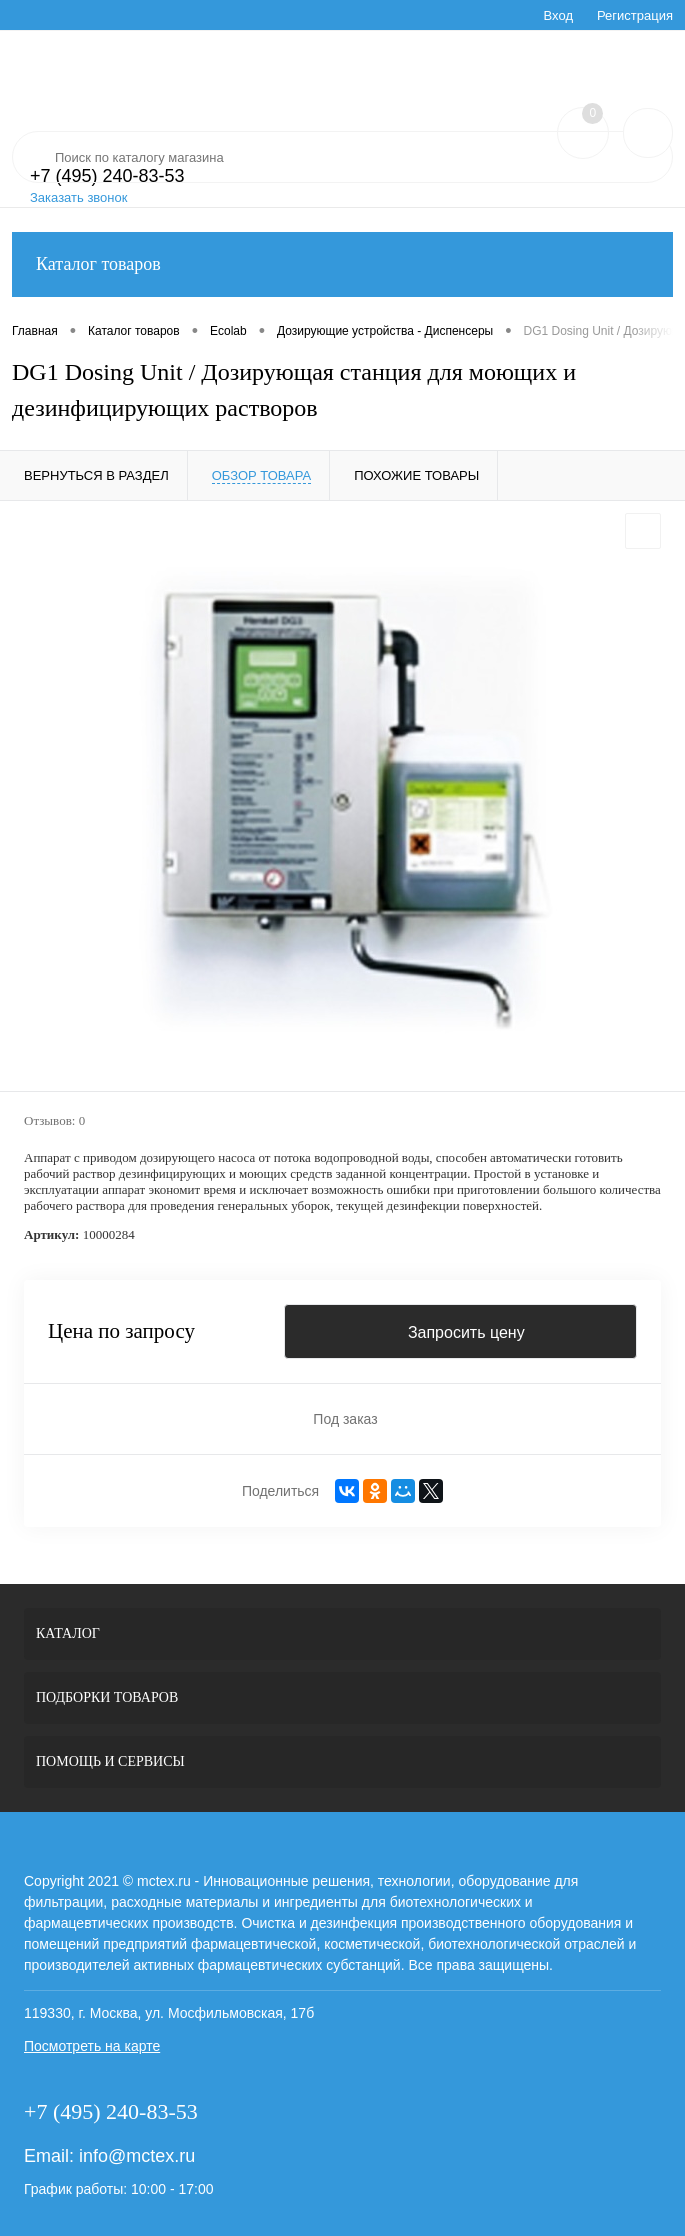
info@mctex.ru (137, 2156)
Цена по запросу (121, 1331)
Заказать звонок (78, 197)
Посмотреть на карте (92, 2046)
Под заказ (345, 1419)
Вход (558, 15)
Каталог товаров (342, 264)
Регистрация (635, 15)
